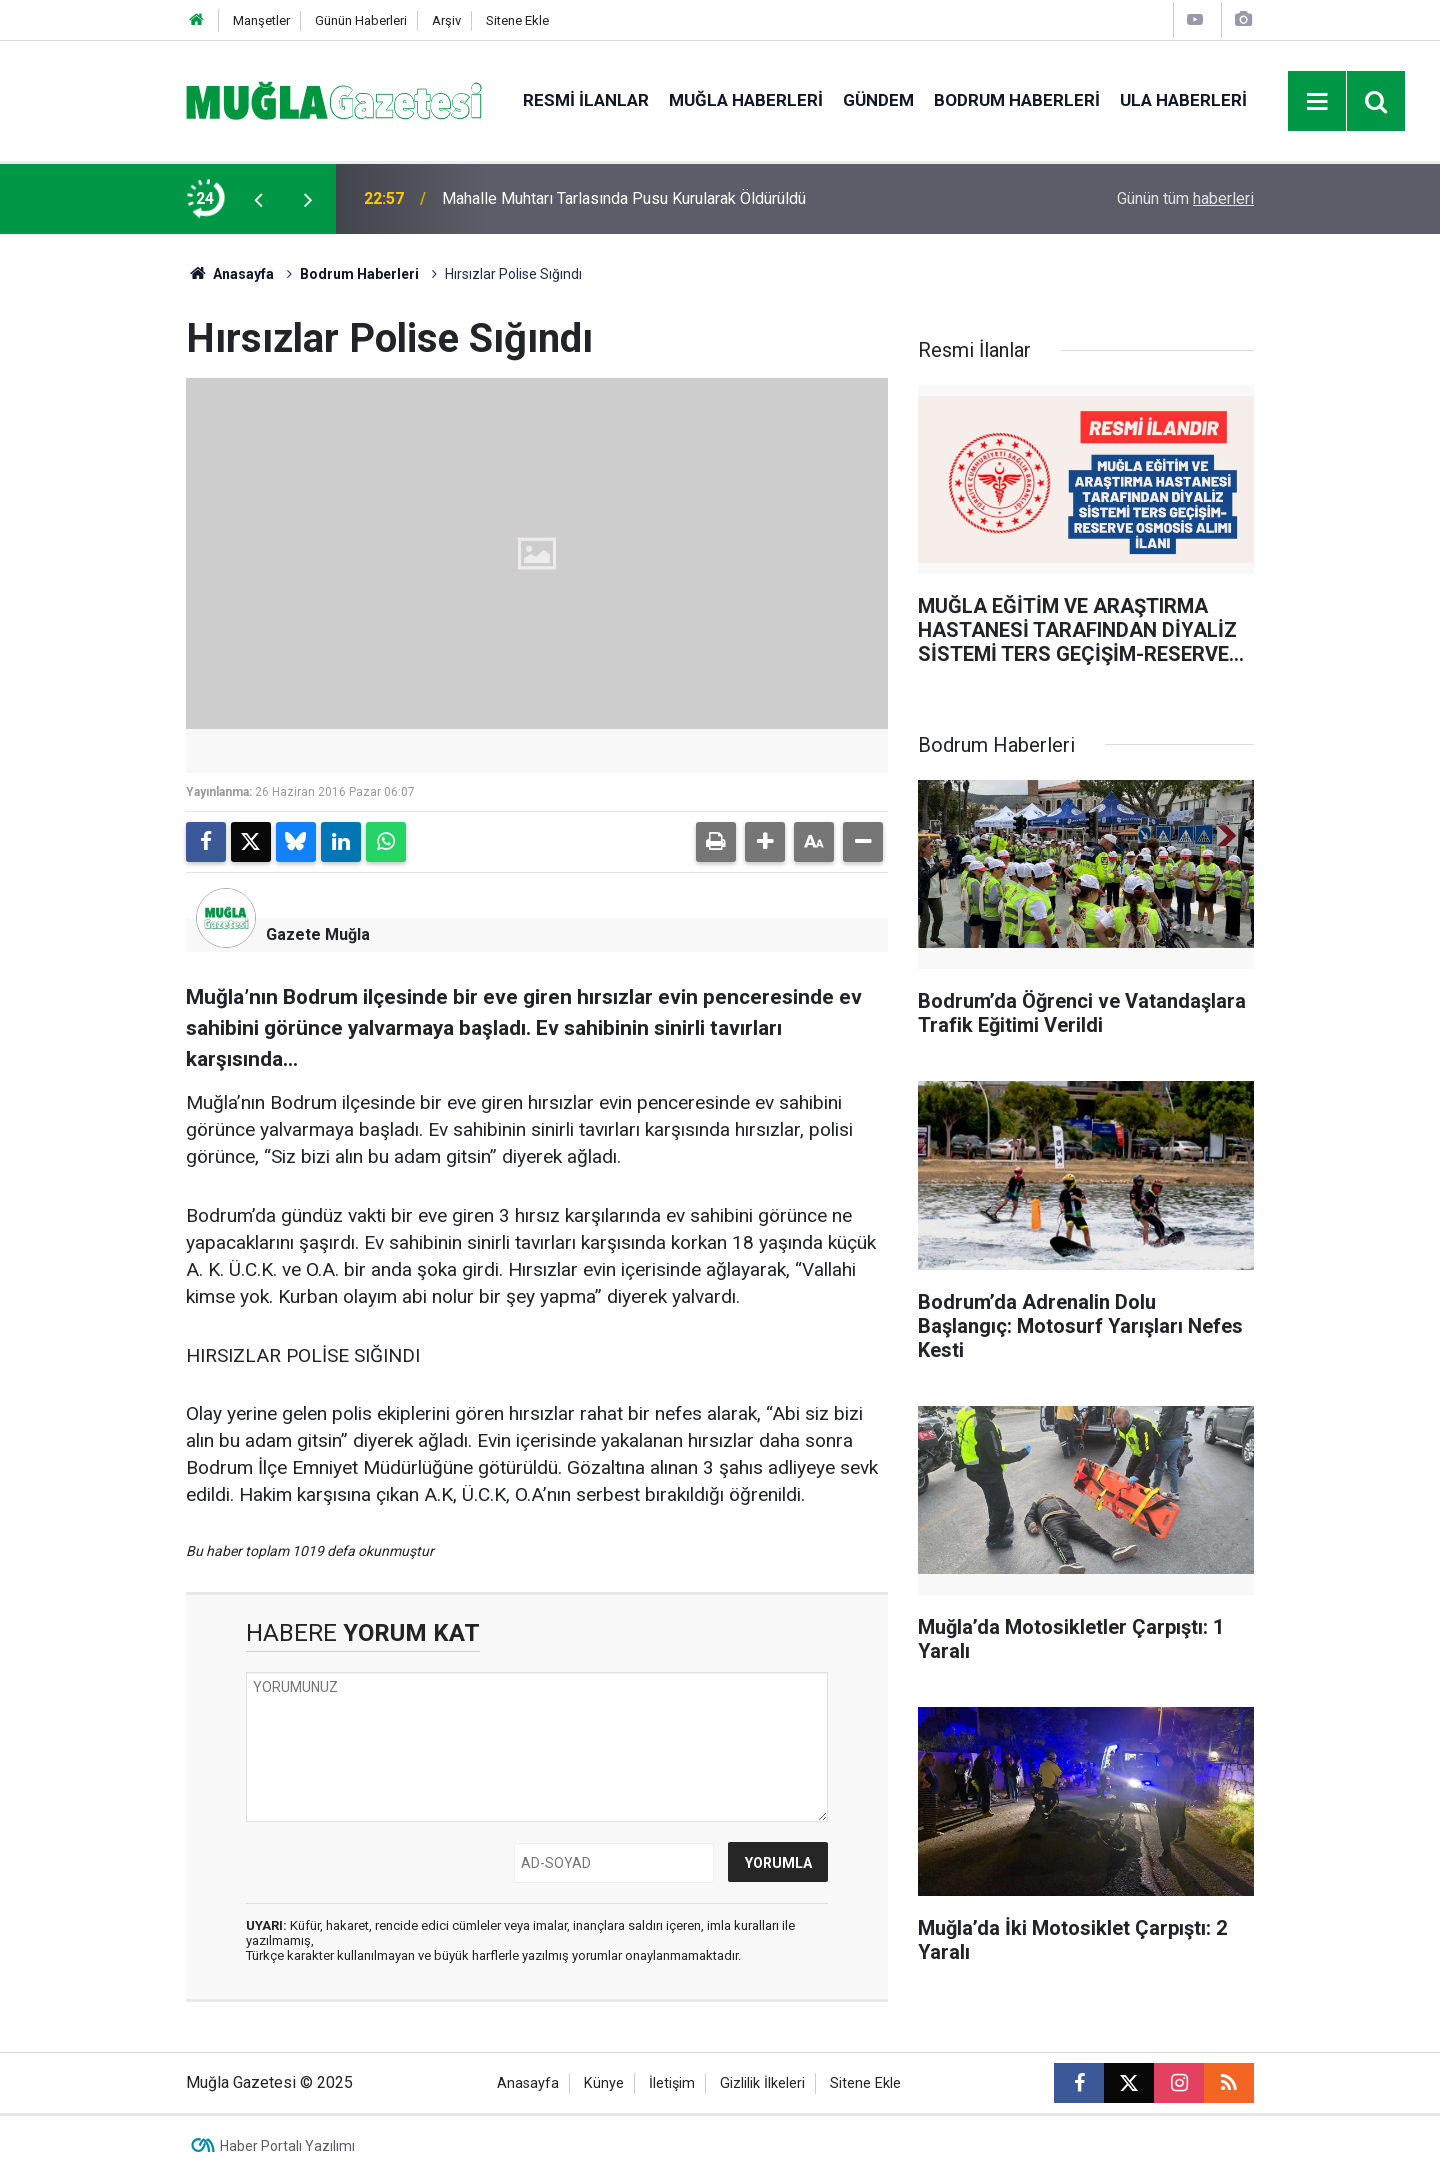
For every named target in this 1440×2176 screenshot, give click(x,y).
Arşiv (446, 20)
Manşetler (261, 20)
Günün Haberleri (361, 20)
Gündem (878, 100)
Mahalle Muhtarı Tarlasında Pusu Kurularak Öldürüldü (624, 198)
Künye (604, 2083)
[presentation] (258, 199)
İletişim (672, 2083)
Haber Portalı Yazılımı (287, 2146)
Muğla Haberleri (746, 100)
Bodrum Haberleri (1017, 100)
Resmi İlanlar (586, 100)
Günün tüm (1185, 198)
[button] (765, 842)
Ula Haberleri (1183, 100)
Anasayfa (230, 274)
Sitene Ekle (517, 20)
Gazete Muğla (318, 934)
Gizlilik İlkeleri (762, 2083)
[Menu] (1318, 102)
